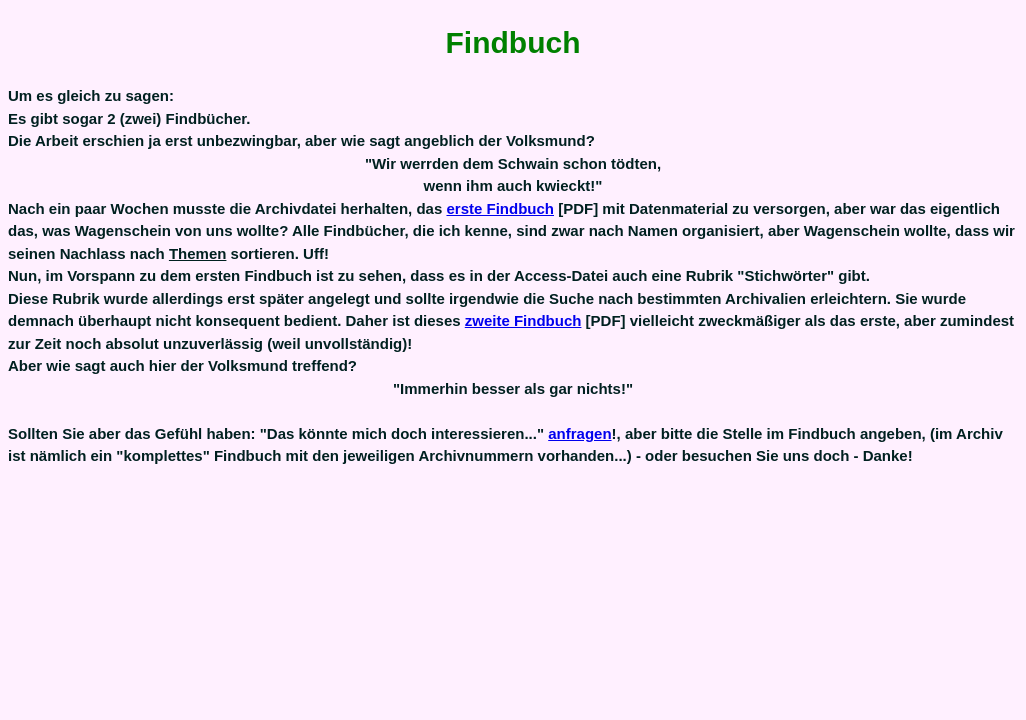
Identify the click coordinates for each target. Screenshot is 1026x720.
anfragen (579, 433)
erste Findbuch (500, 208)
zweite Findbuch (523, 320)
